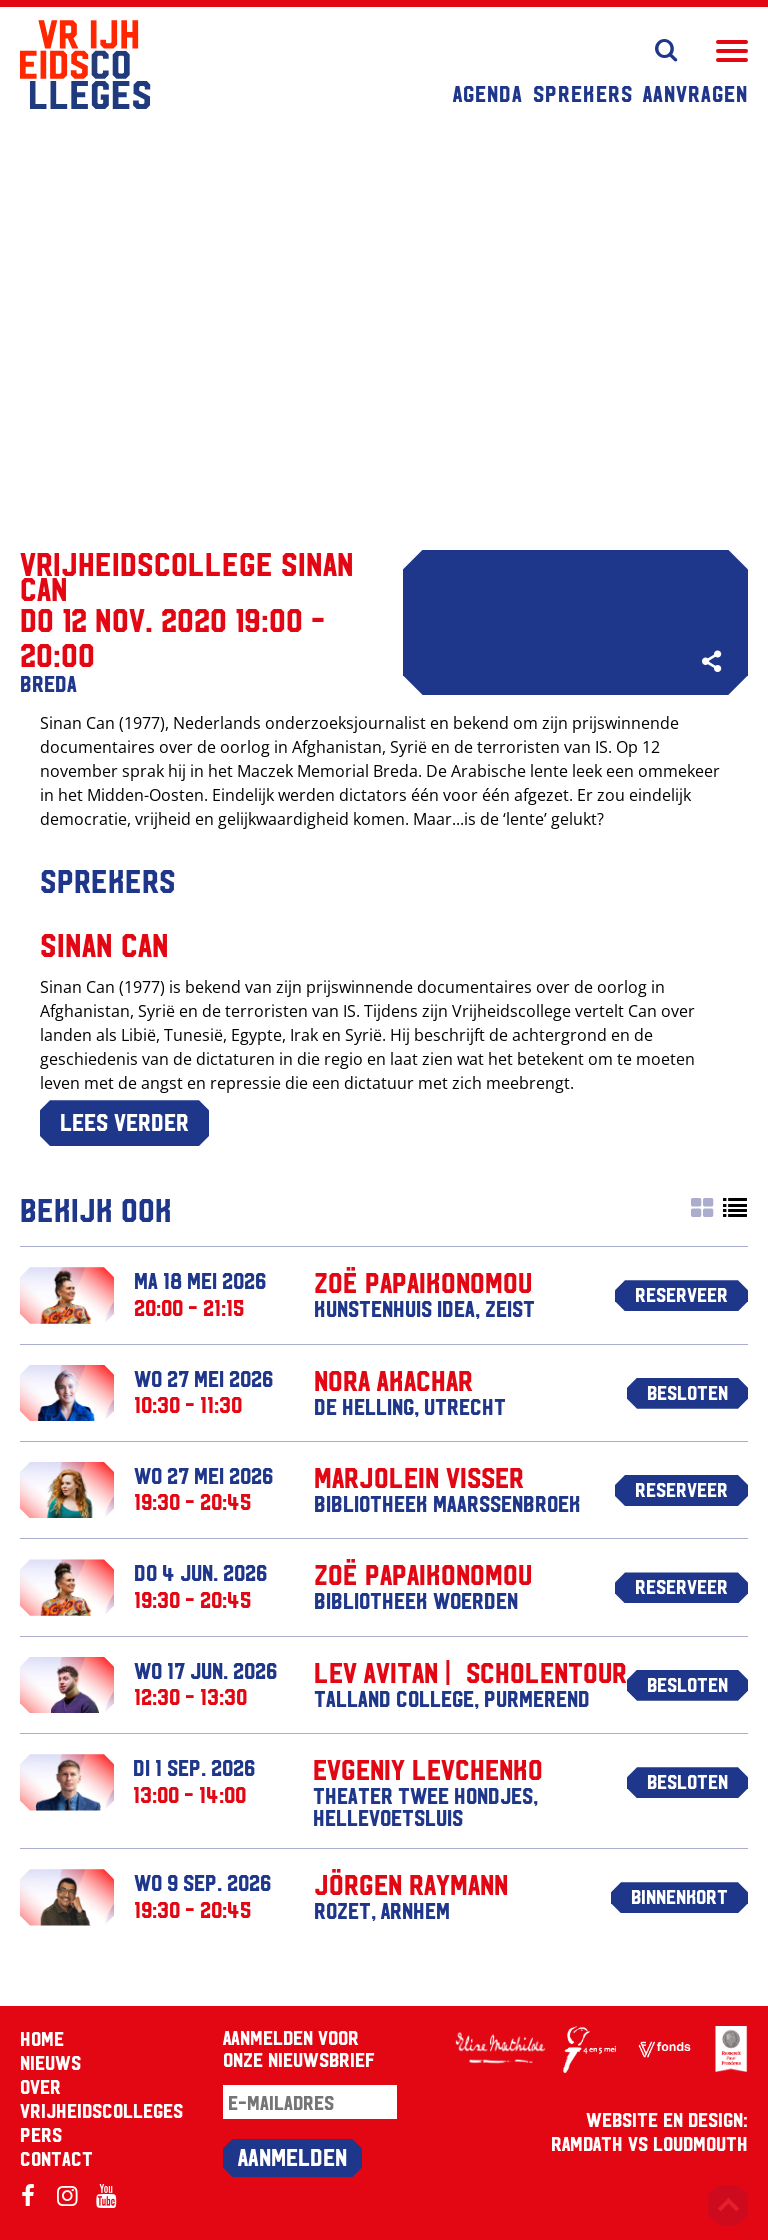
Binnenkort (679, 1896)
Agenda (488, 93)
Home (42, 2038)
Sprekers (583, 93)
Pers (41, 2134)
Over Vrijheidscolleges (101, 2098)
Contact (56, 2158)
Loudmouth (700, 2143)
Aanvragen (695, 93)
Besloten (687, 1392)
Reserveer (681, 1294)
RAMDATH (587, 2143)
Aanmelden (292, 2156)
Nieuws (50, 2062)
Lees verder (124, 1121)
